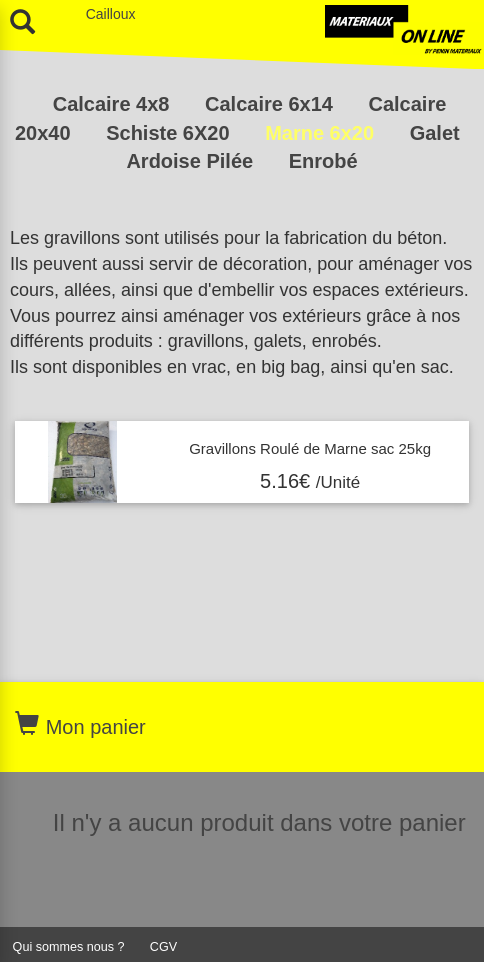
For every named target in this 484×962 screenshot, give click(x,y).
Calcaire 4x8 (114, 104)
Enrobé (323, 161)
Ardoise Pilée (192, 161)
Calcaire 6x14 (271, 104)
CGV (163, 947)
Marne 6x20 (322, 133)
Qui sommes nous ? (69, 947)
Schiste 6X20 (170, 133)
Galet (435, 133)
